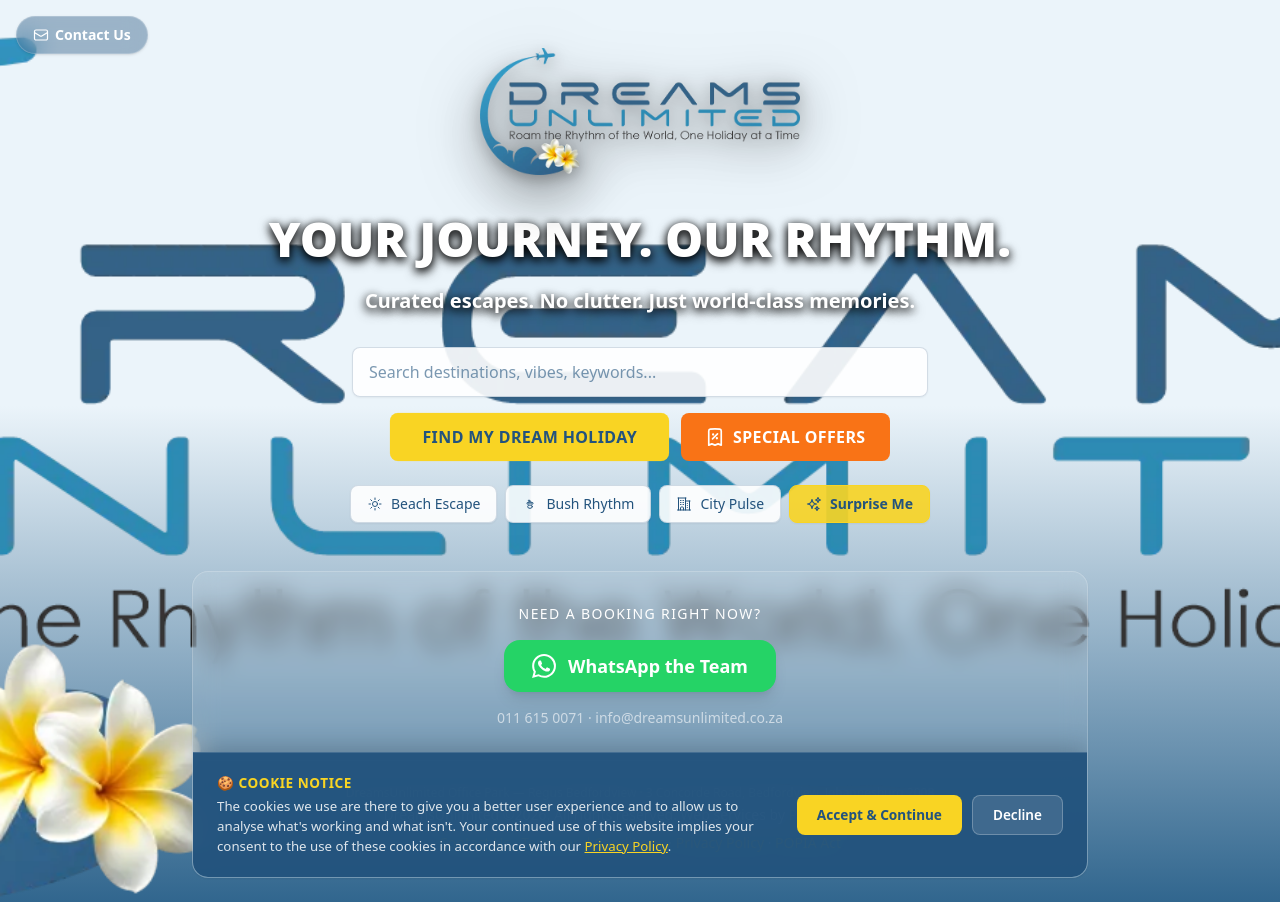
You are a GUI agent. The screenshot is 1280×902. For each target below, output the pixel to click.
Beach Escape (423, 503)
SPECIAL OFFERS (785, 437)
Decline (1017, 814)
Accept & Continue (879, 814)
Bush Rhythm (578, 503)
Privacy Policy (626, 846)
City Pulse (720, 503)
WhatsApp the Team (640, 666)
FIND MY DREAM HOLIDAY (529, 437)
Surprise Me (859, 503)
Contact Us (82, 34)
